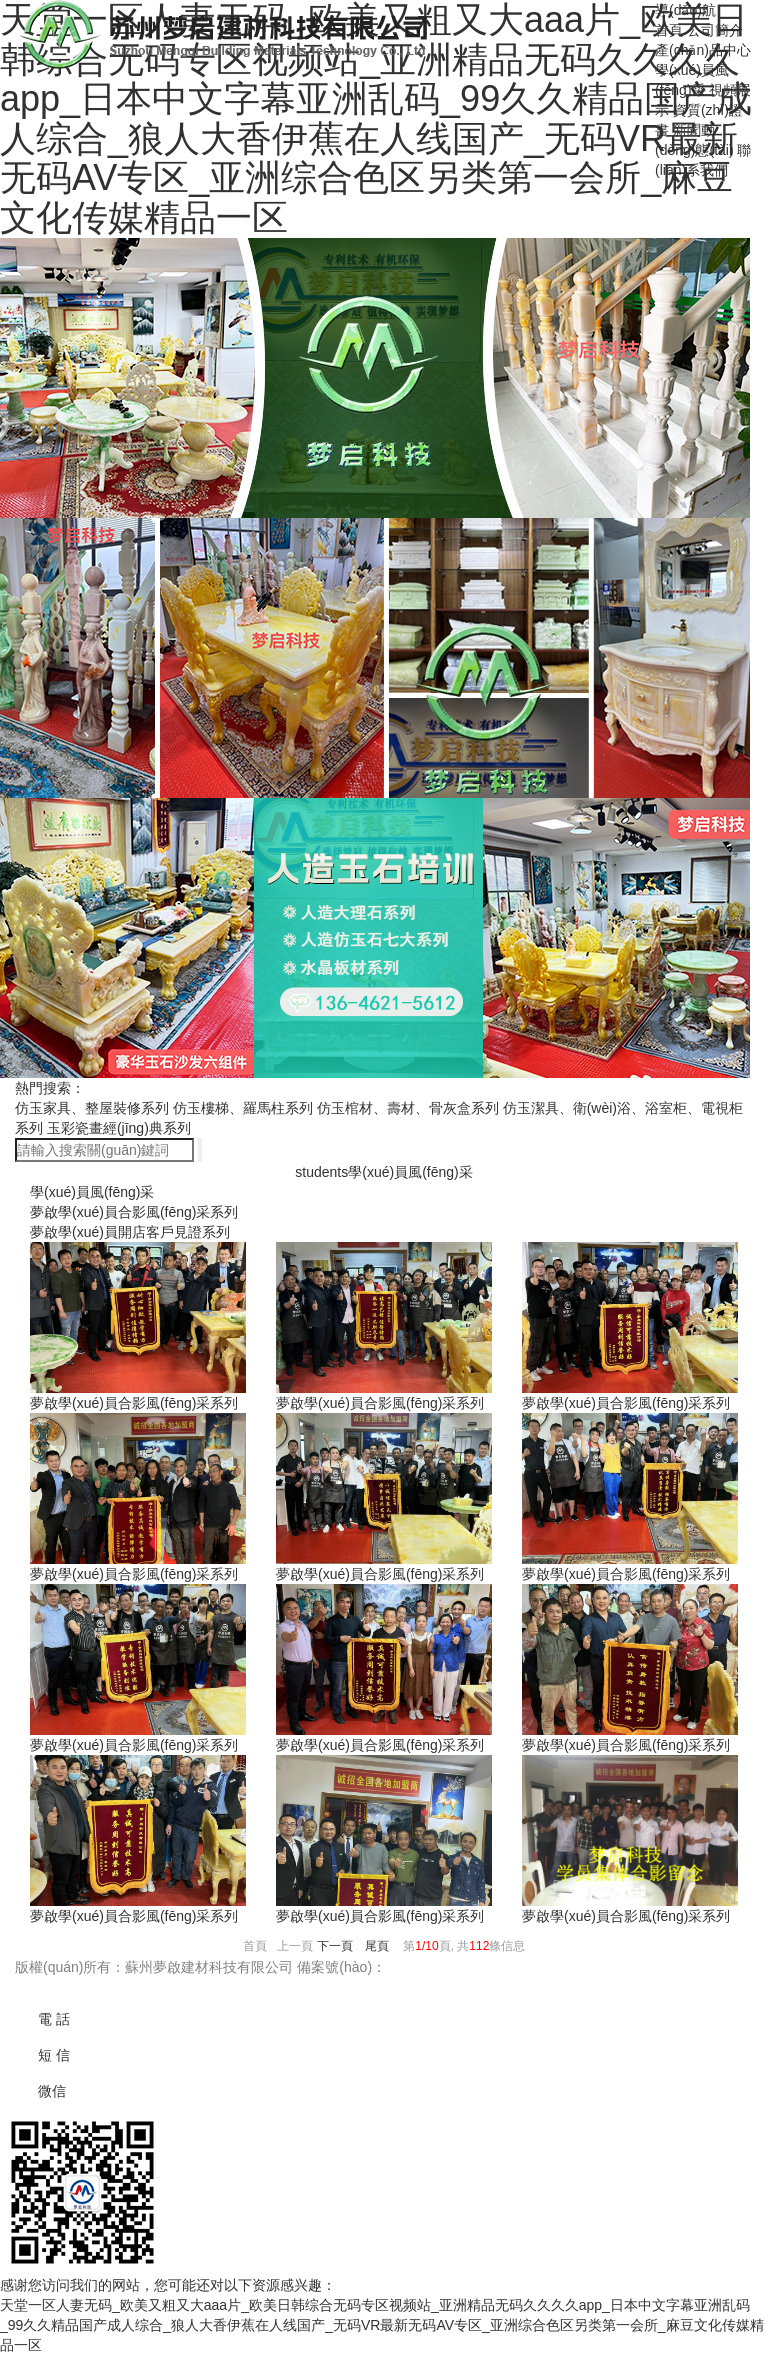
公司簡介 (715, 30)
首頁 (669, 30)
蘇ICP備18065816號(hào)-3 (472, 1967)
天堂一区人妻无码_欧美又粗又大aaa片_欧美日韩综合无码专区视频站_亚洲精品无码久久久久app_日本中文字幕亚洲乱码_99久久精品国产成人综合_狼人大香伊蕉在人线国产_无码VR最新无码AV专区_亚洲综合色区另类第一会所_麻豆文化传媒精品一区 (382, 2325)
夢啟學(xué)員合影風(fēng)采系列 (134, 1212)
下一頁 (335, 1946)
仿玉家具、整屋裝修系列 (92, 1108)
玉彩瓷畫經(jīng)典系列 (119, 1128)
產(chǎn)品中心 (703, 50)
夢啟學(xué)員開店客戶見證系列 (130, 1232)
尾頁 (377, 1946)
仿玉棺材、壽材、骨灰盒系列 (408, 1108)
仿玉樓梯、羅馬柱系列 (243, 1108)
